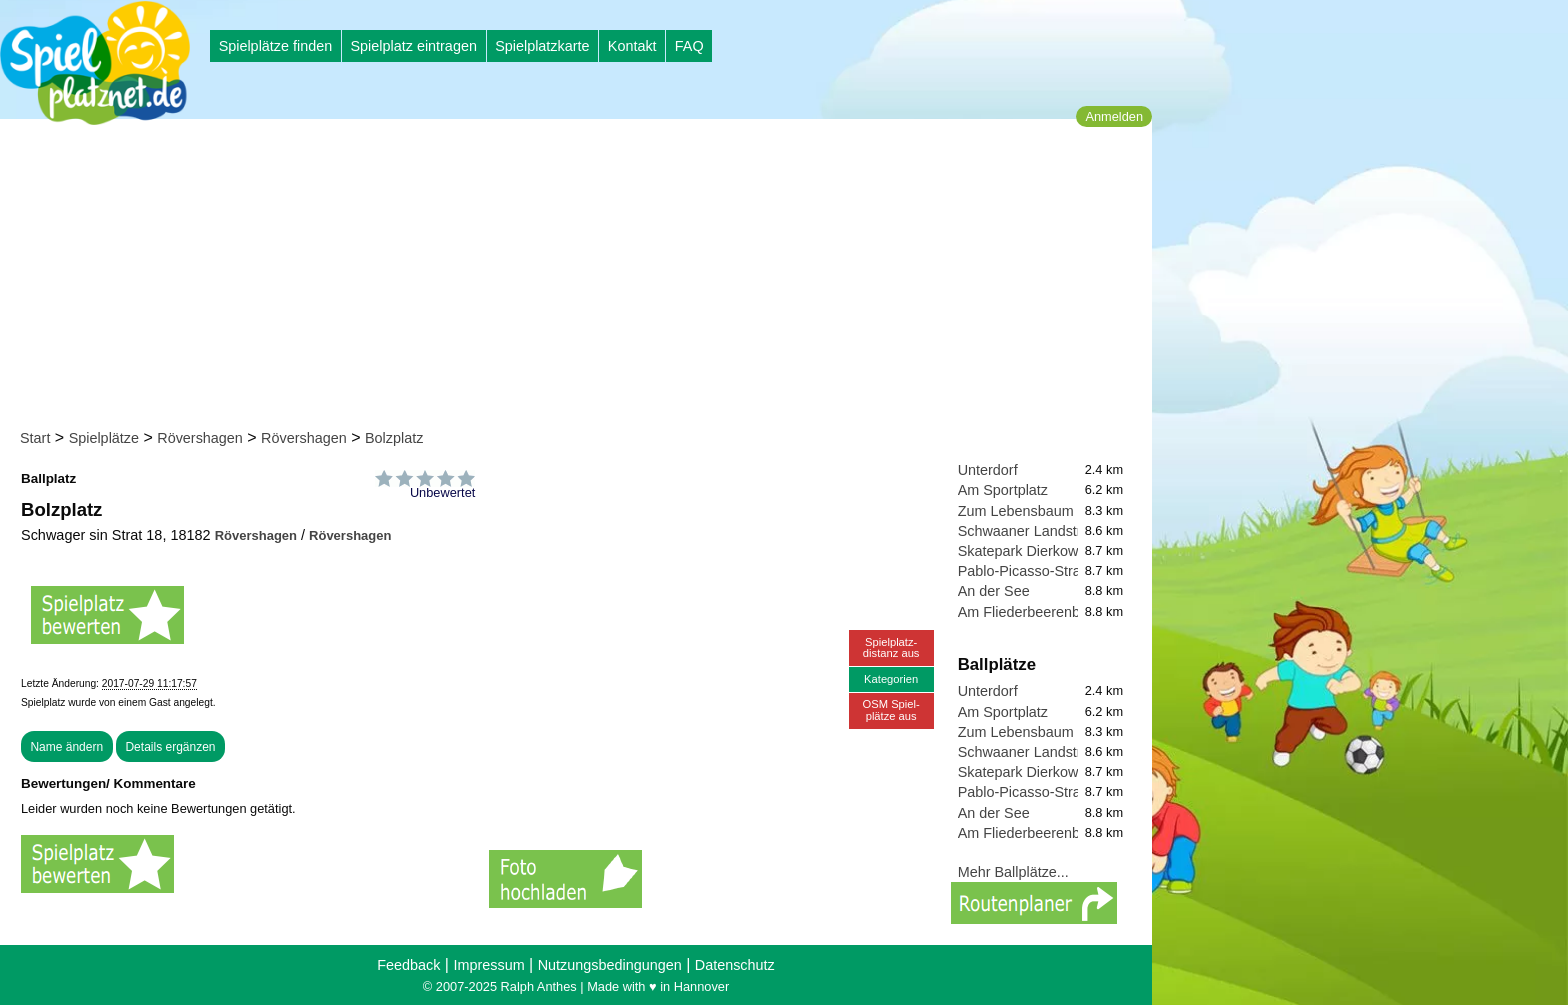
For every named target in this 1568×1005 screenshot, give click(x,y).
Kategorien (891, 679)
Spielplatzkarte (542, 46)
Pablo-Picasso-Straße (1028, 571)
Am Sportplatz (1003, 490)
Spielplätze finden (276, 46)
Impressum (488, 965)
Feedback (408, 965)
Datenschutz (735, 965)
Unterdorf (988, 470)
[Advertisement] (582, 278)
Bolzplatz (394, 438)
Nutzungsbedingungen (610, 965)
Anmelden (1114, 116)
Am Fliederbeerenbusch (1034, 612)
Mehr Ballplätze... (1013, 872)
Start (35, 438)
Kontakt (632, 46)
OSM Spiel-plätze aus (891, 709)
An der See (994, 591)
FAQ (689, 46)
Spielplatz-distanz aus (891, 647)
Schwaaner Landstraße (1032, 531)
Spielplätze (104, 438)
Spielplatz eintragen (413, 46)
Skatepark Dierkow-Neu (1034, 551)
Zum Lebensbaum (1016, 511)
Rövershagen (200, 438)
